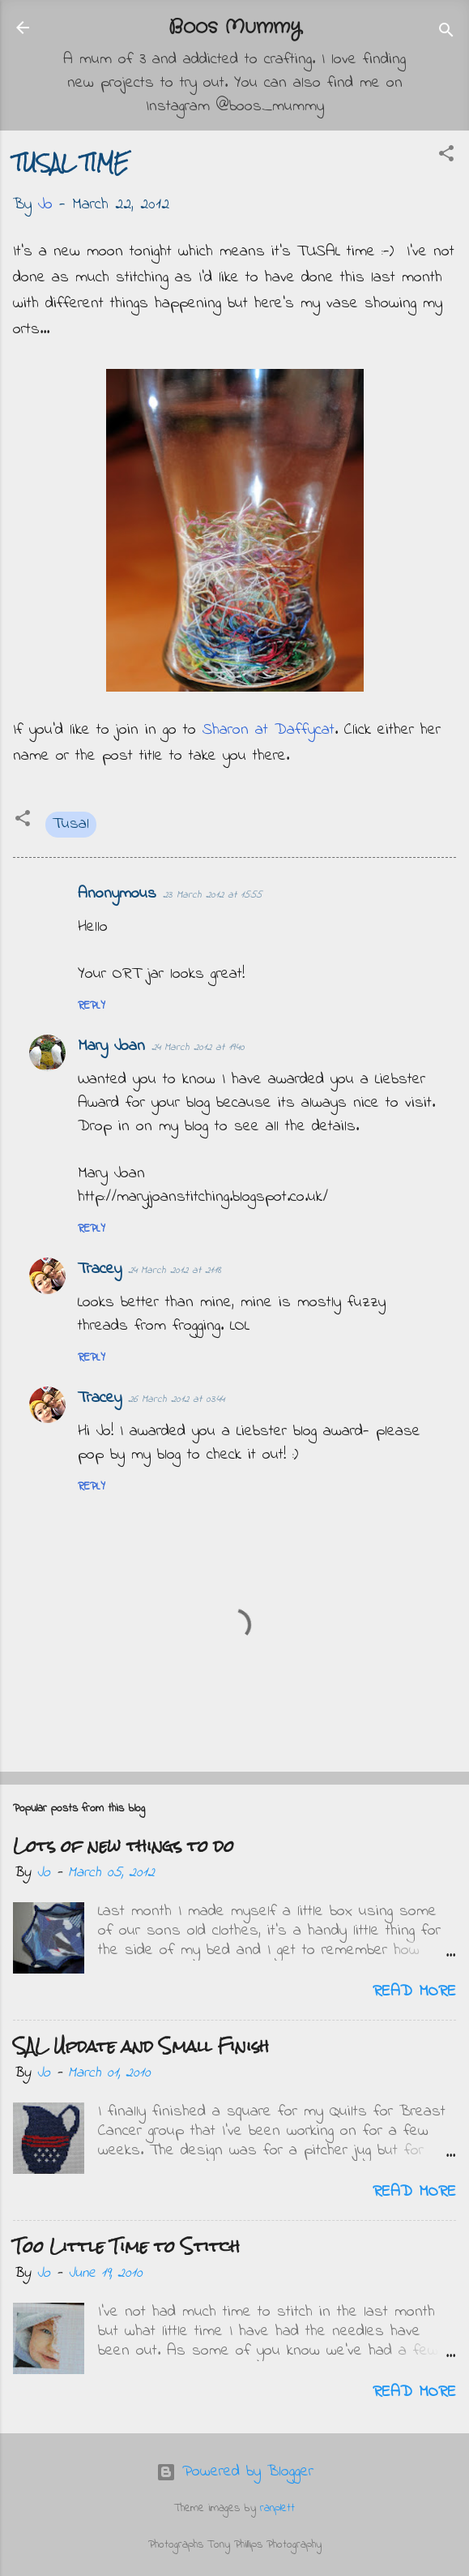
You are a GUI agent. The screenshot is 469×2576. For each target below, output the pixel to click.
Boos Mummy (234, 27)
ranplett (277, 2508)
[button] (446, 156)
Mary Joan (111, 1046)
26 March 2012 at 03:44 (176, 1399)
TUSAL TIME (71, 163)
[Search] (446, 33)
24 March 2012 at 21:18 (174, 1270)
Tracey (100, 1269)
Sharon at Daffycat (269, 730)
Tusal (71, 824)
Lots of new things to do (123, 1845)
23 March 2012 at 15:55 (212, 894)
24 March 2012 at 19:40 (198, 1047)
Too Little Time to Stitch (126, 2246)
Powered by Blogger (234, 2472)
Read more (414, 1992)
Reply (91, 1005)
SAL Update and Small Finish (141, 2046)
